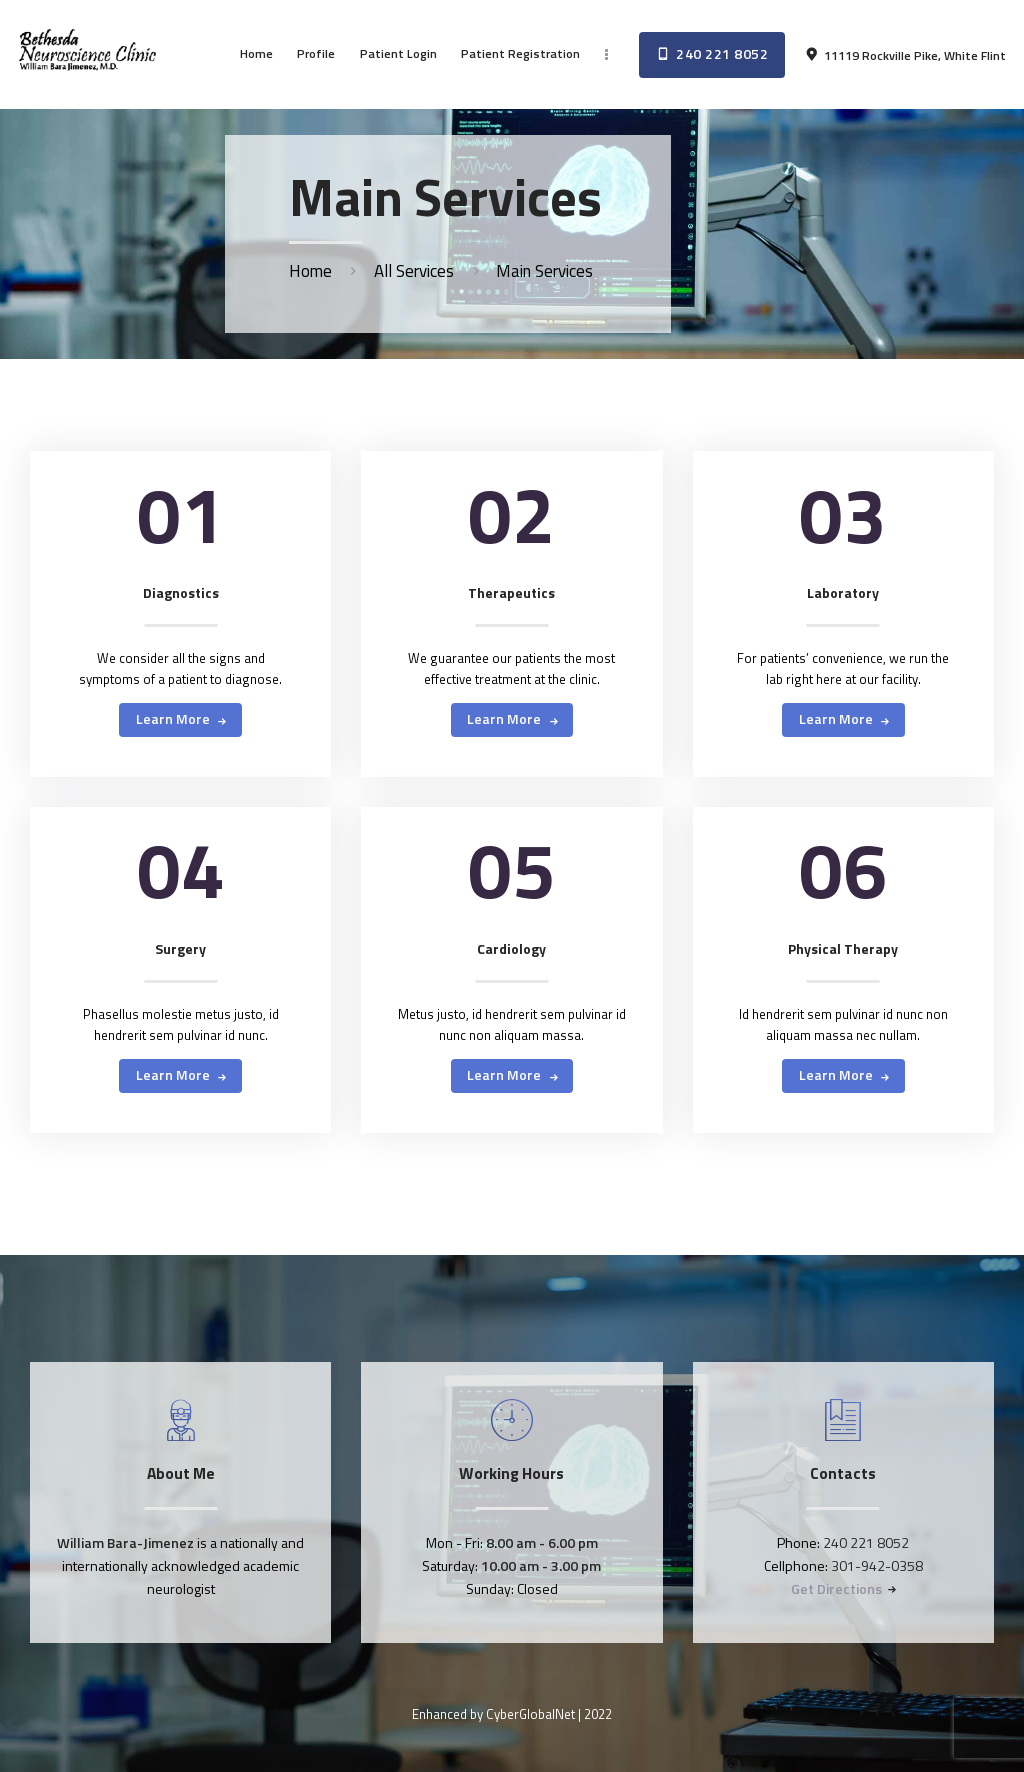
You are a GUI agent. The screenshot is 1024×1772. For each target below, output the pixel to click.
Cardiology (511, 949)
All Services (414, 271)
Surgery (180, 949)
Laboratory (843, 593)
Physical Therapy (843, 949)
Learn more (173, 718)
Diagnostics (181, 593)
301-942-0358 (877, 1565)
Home (310, 271)
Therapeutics (511, 593)
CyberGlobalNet (530, 1714)
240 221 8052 (866, 1542)
